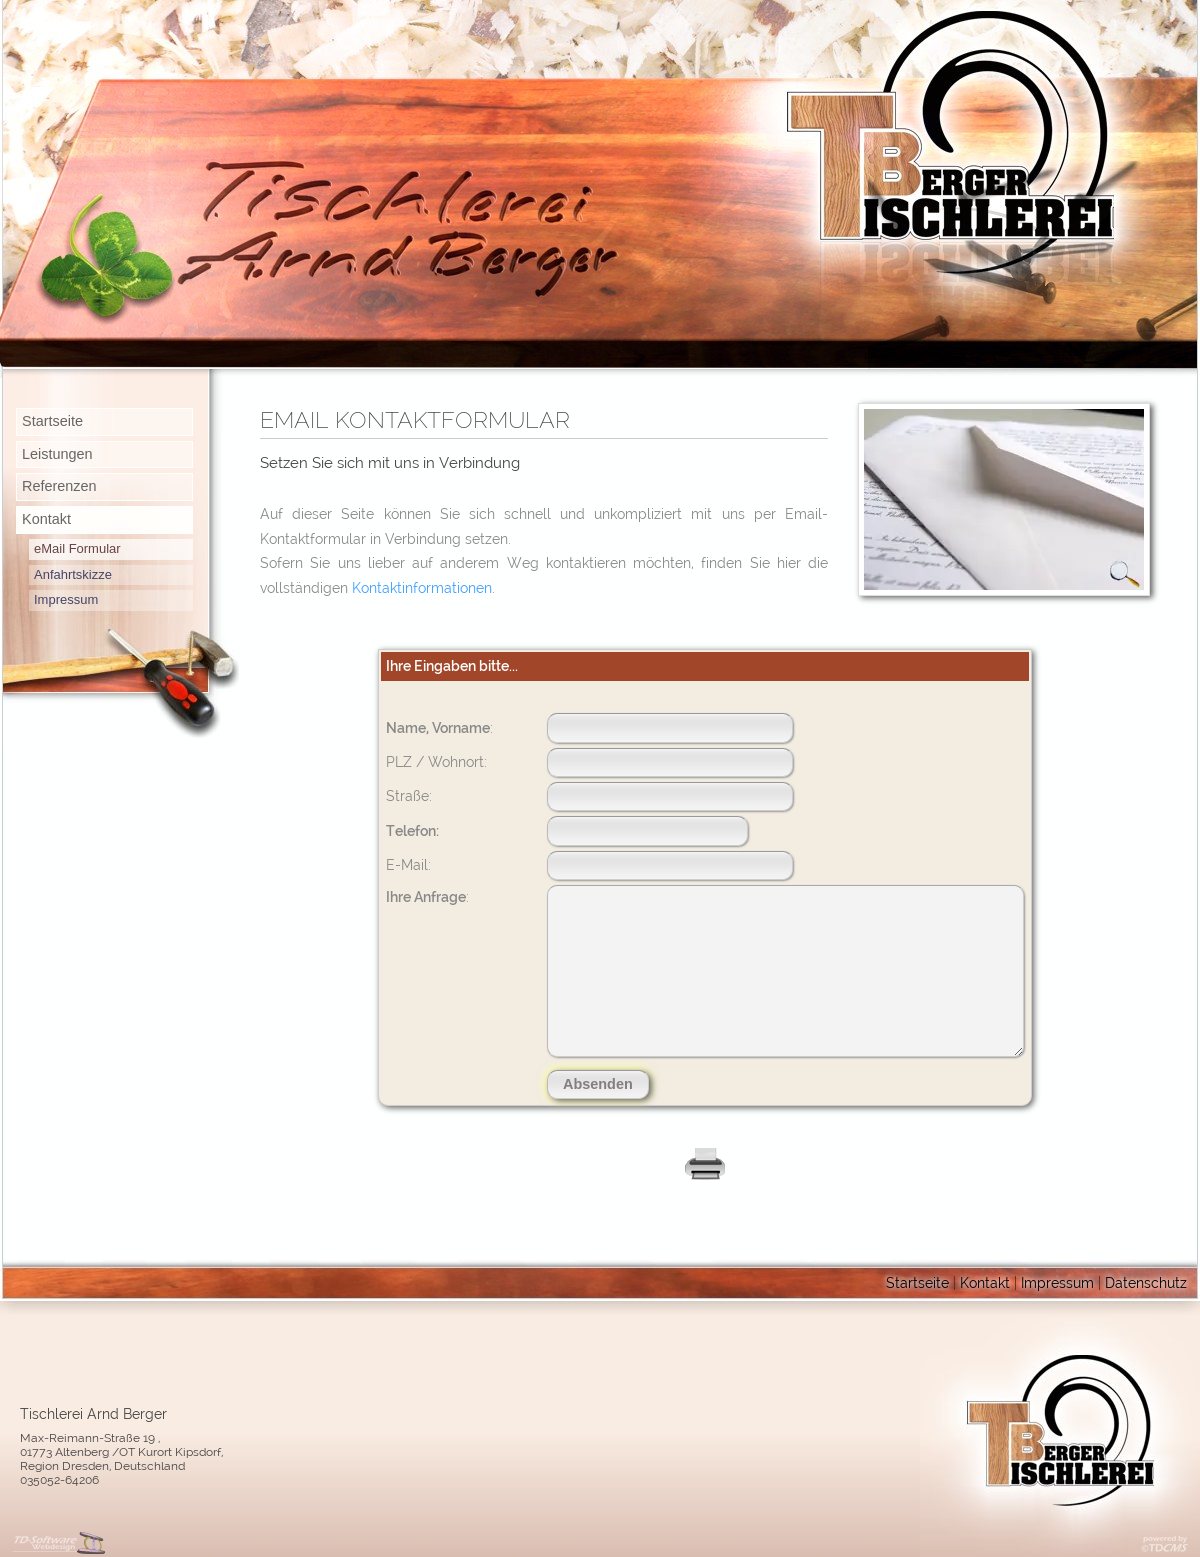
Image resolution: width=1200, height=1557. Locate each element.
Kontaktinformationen (422, 587)
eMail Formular (77, 548)
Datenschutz (1146, 1282)
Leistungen (57, 454)
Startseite (52, 421)
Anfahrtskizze (73, 574)
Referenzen (59, 486)
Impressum (66, 599)
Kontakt (46, 519)
